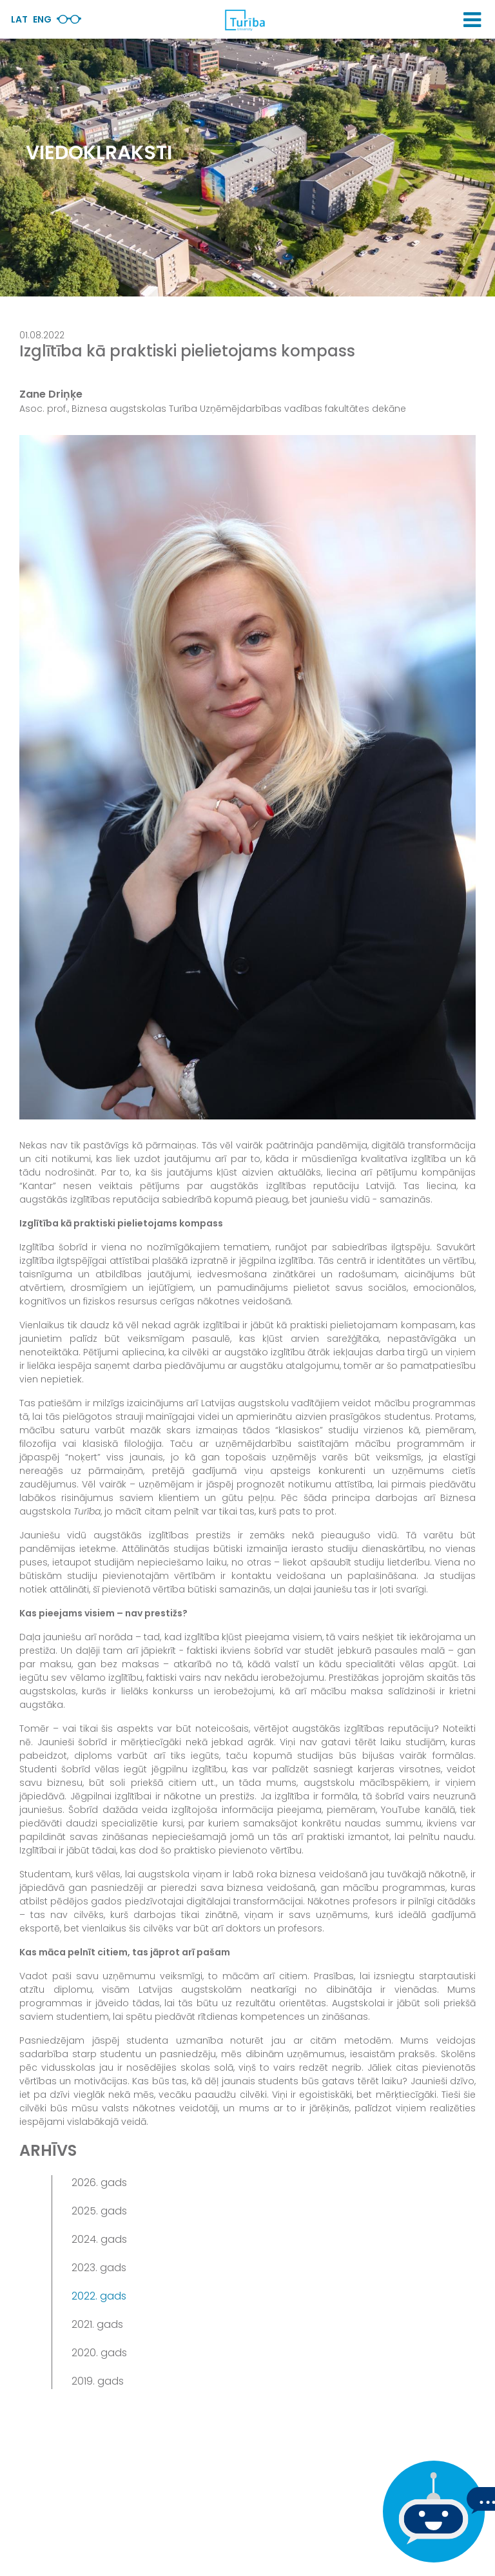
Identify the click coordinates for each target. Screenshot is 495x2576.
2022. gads (99, 2296)
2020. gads (99, 2352)
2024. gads (99, 2239)
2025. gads (99, 2210)
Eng (42, 19)
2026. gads (99, 2182)
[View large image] (247, 777)
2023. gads (99, 2267)
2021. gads (97, 2324)
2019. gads (98, 2381)
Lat (19, 19)
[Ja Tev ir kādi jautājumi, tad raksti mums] (430, 2511)
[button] (472, 20)
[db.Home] (244, 20)
